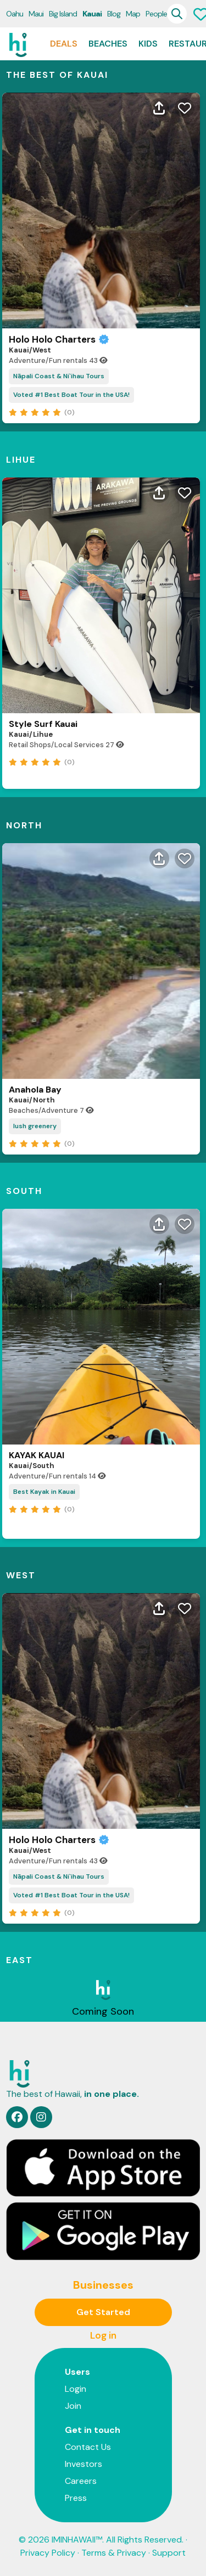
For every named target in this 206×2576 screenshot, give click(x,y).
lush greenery (35, 1126)
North (24, 825)
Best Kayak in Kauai (44, 1491)
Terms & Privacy (113, 2552)
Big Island (63, 14)
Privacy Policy (47, 2552)
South (24, 1191)
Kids (148, 43)
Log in (103, 2335)
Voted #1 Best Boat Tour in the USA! (71, 394)
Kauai (92, 14)
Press (76, 2498)
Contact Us (88, 2447)
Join (73, 2406)
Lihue (21, 459)
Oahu (14, 14)
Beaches (107, 43)
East (19, 1960)
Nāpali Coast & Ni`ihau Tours (58, 376)
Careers (81, 2481)
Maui (36, 14)
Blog (113, 14)
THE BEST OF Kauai (57, 75)
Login (75, 2389)
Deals (63, 43)
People (156, 14)
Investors (83, 2464)
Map (133, 14)
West (21, 1575)
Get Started (103, 2312)
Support (169, 2552)
